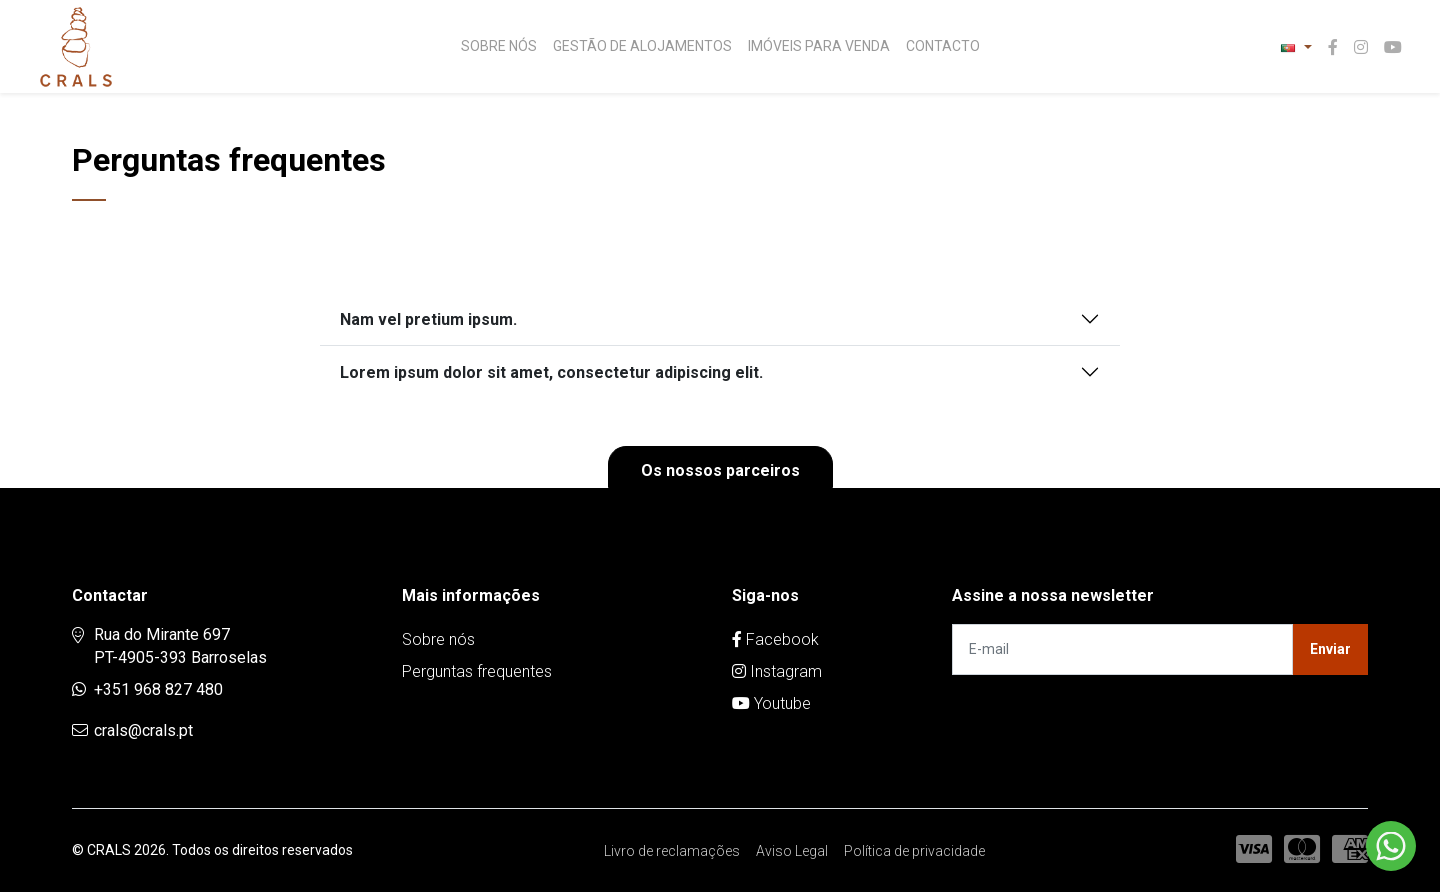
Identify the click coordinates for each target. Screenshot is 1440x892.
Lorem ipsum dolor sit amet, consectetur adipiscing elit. (551, 372)
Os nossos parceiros (720, 470)
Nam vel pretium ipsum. (428, 319)
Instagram (777, 671)
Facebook (775, 639)
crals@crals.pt (143, 730)
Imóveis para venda (819, 46)
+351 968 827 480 (158, 689)
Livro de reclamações (672, 851)
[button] (1296, 47)
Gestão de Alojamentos (642, 46)
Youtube (771, 703)
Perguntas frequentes (477, 671)
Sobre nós (499, 46)
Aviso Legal (792, 851)
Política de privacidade (914, 851)
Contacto (943, 46)
